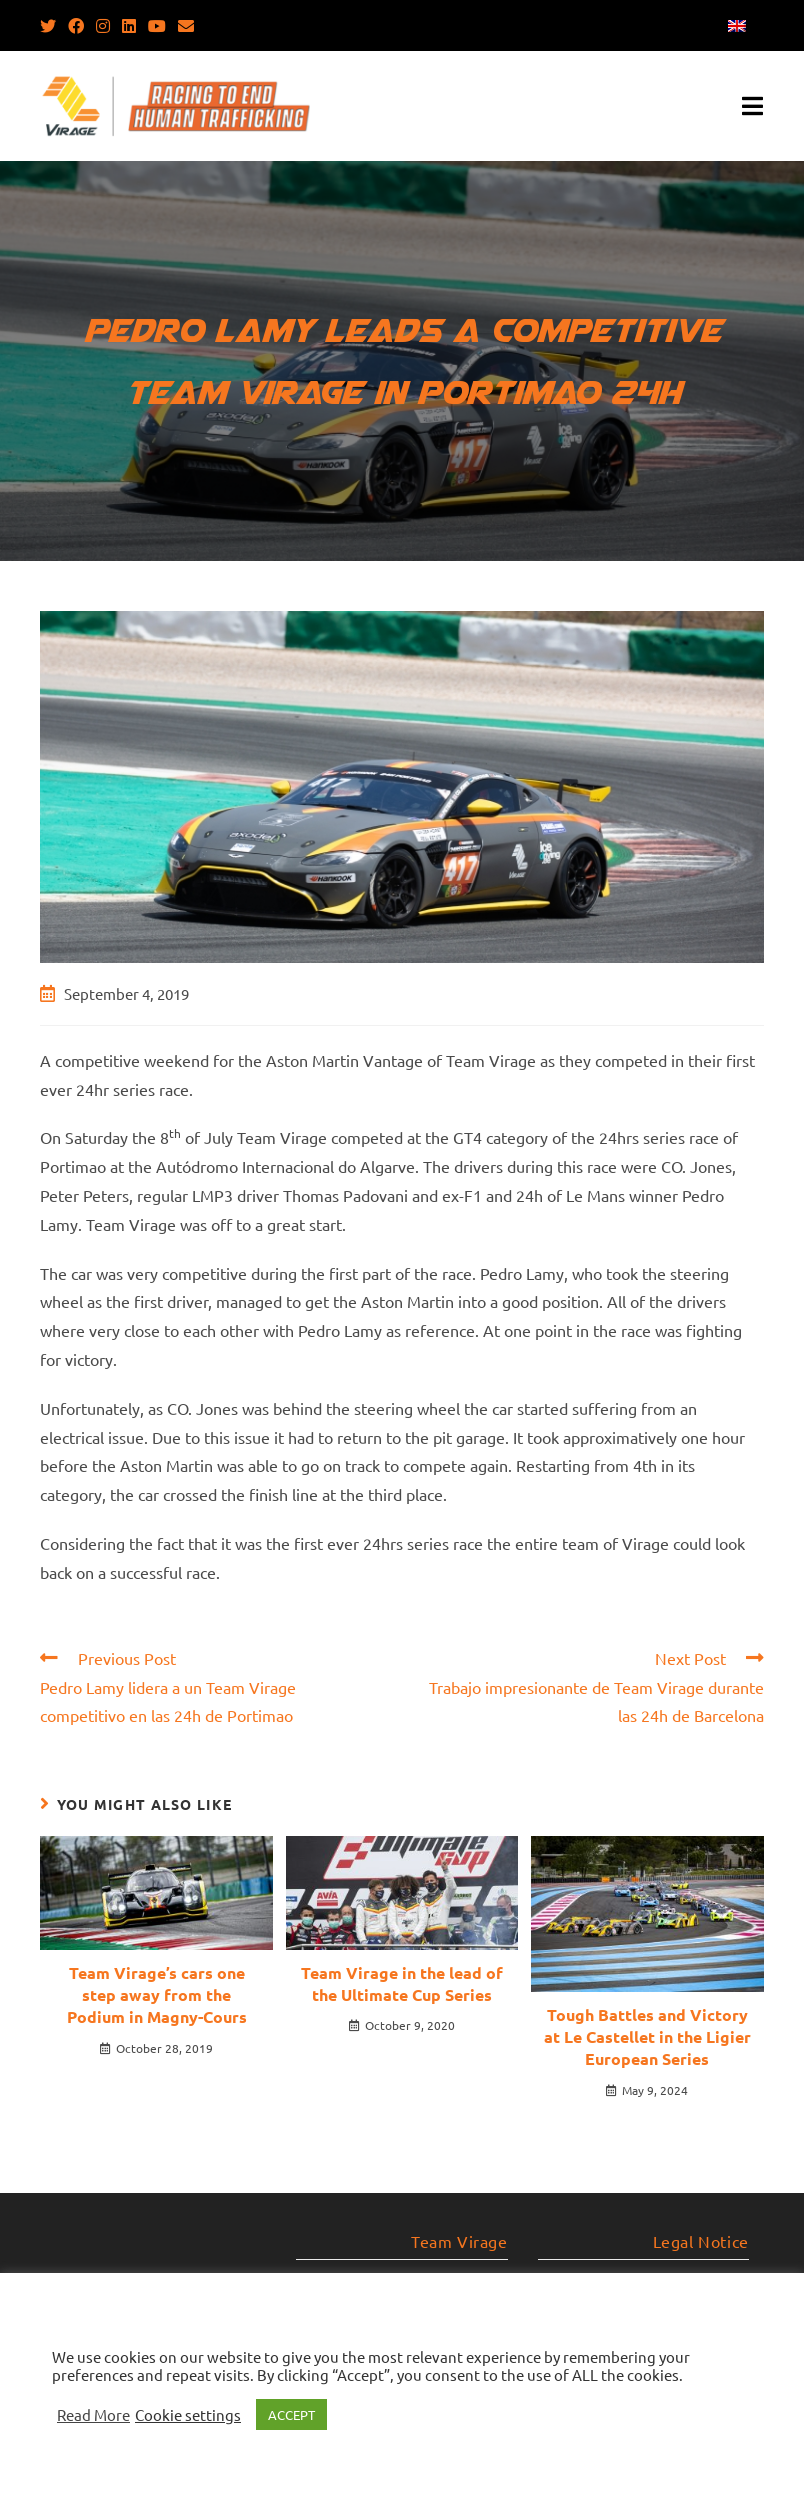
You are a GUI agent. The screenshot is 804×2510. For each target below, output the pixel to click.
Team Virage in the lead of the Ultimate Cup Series (402, 1983)
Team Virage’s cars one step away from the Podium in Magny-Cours (157, 1995)
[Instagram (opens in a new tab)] (103, 25)
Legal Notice (701, 2241)
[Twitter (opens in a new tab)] (51, 25)
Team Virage (459, 2241)
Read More (93, 2415)
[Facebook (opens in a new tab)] (76, 25)
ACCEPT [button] (291, 2414)
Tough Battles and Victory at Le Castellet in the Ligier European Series (647, 2037)
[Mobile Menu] (753, 106)
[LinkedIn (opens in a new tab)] (129, 25)
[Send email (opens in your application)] (186, 25)
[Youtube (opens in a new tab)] (157, 25)
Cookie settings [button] (188, 2415)
